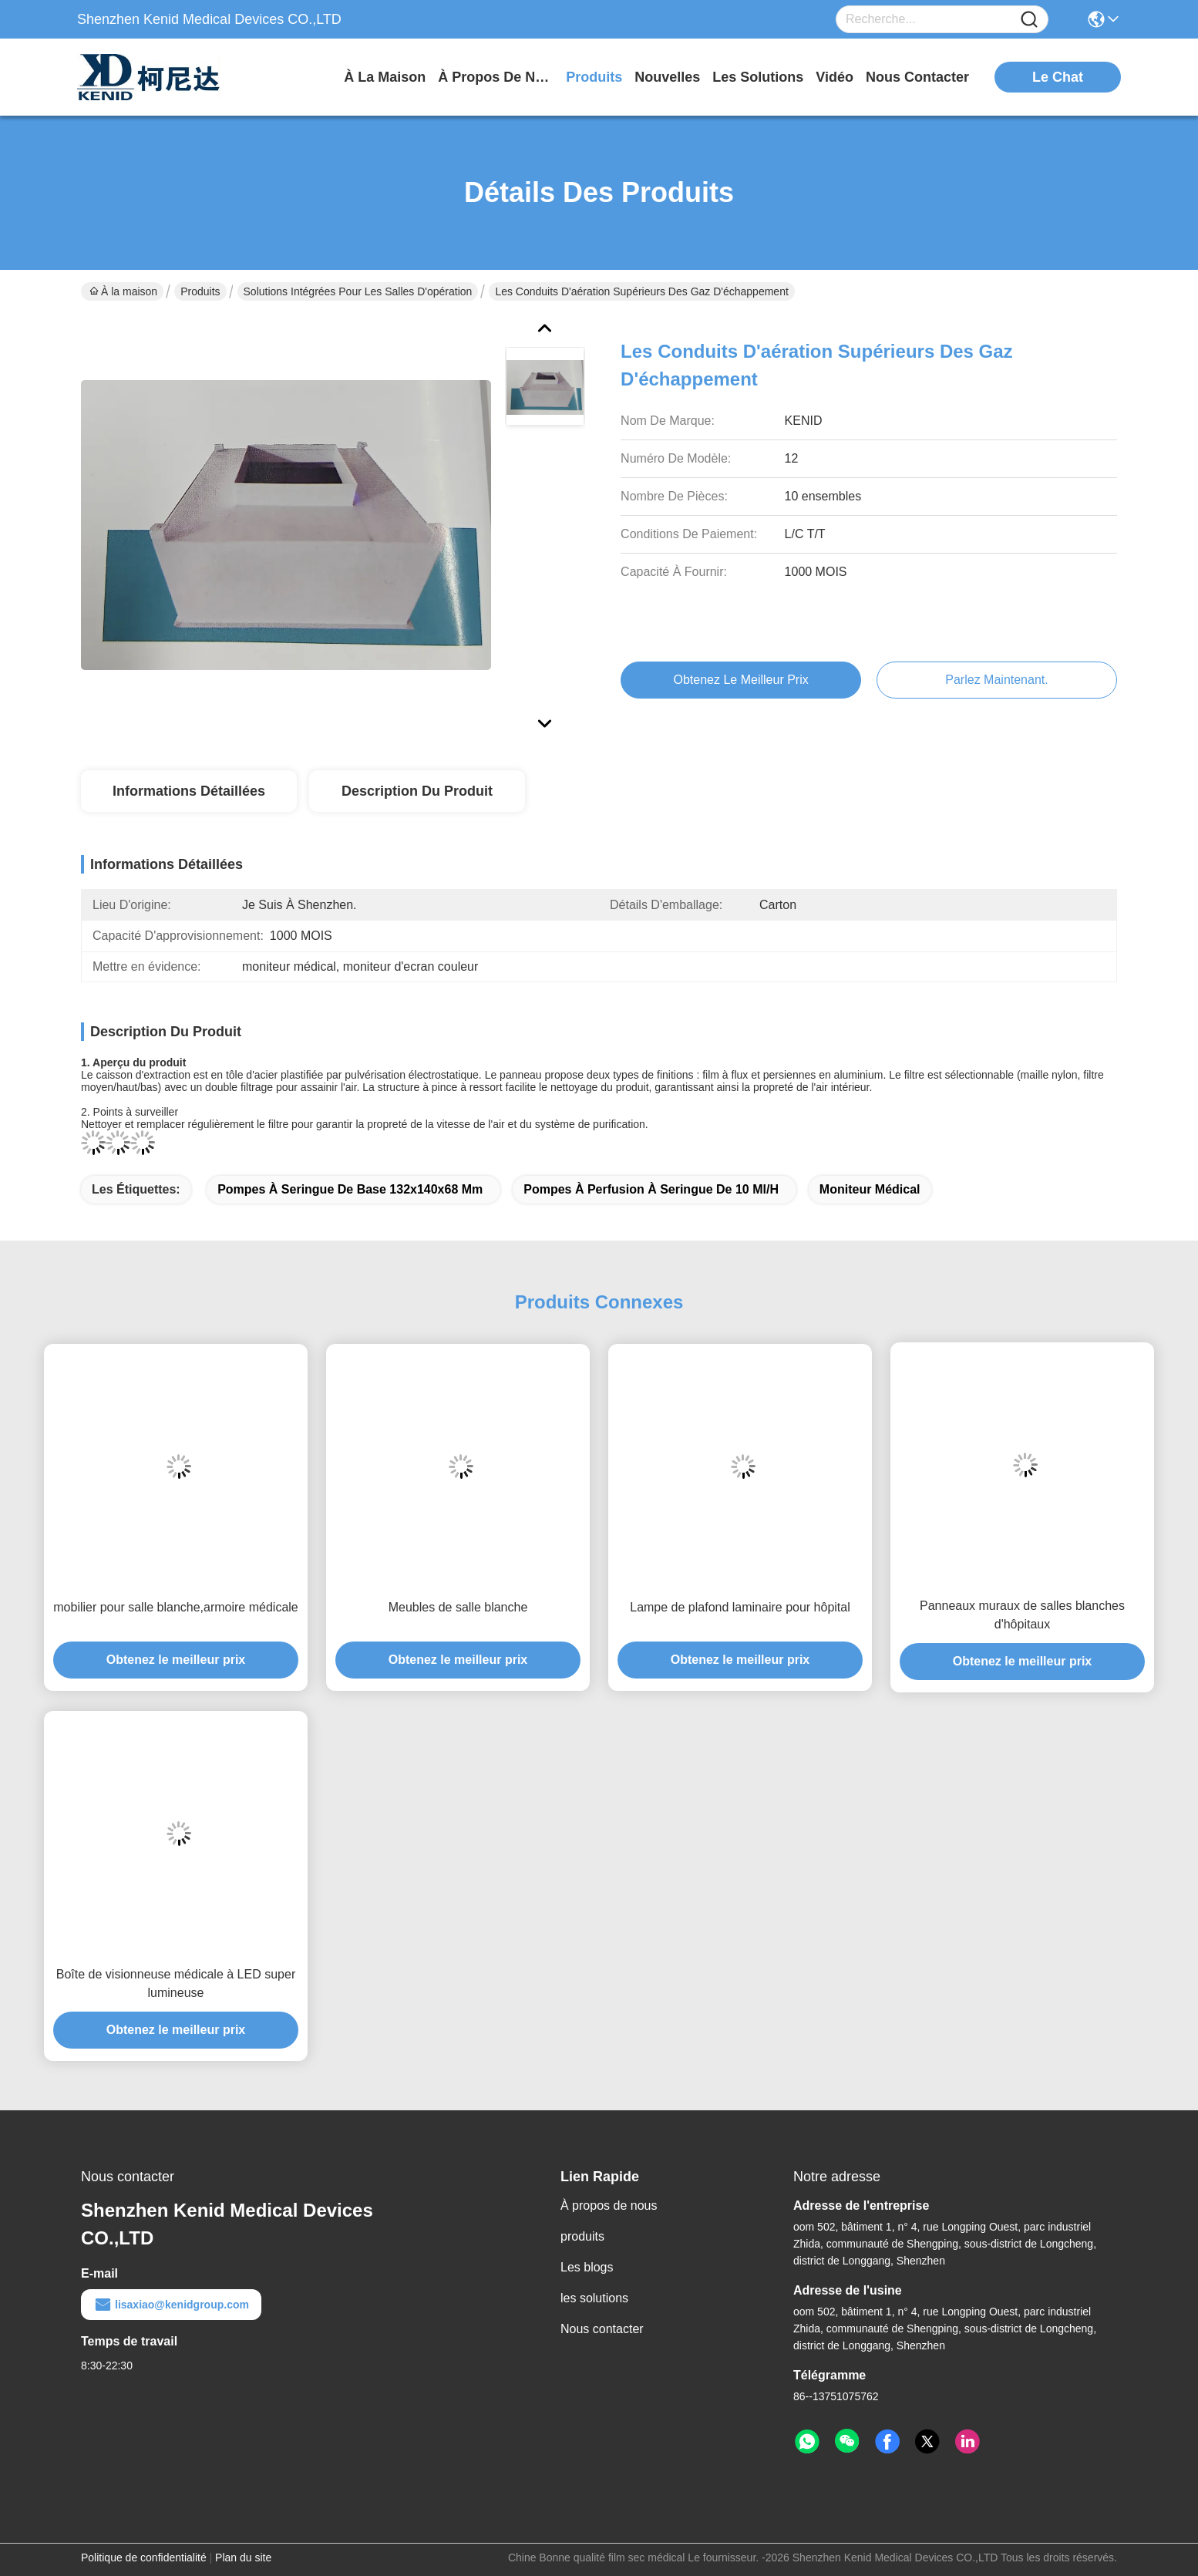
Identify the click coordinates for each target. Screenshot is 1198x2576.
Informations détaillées (189, 791)
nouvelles (667, 77)
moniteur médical (869, 1189)
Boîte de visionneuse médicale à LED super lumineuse (175, 1983)
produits (594, 77)
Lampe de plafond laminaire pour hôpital (740, 1607)
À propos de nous (496, 77)
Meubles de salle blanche (458, 1607)
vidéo (834, 77)
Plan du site (243, 2557)
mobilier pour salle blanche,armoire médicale (175, 1607)
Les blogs (587, 2267)
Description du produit (417, 791)
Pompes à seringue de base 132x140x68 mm (350, 1189)
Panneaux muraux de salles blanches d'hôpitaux (1022, 1615)
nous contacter (917, 77)
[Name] (1029, 19)
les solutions (757, 77)
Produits (200, 291)
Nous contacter (602, 2328)
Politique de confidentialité (144, 2557)
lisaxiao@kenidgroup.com (171, 2304)
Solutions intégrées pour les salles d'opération (358, 291)
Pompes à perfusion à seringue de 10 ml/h (651, 1189)
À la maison (385, 77)
